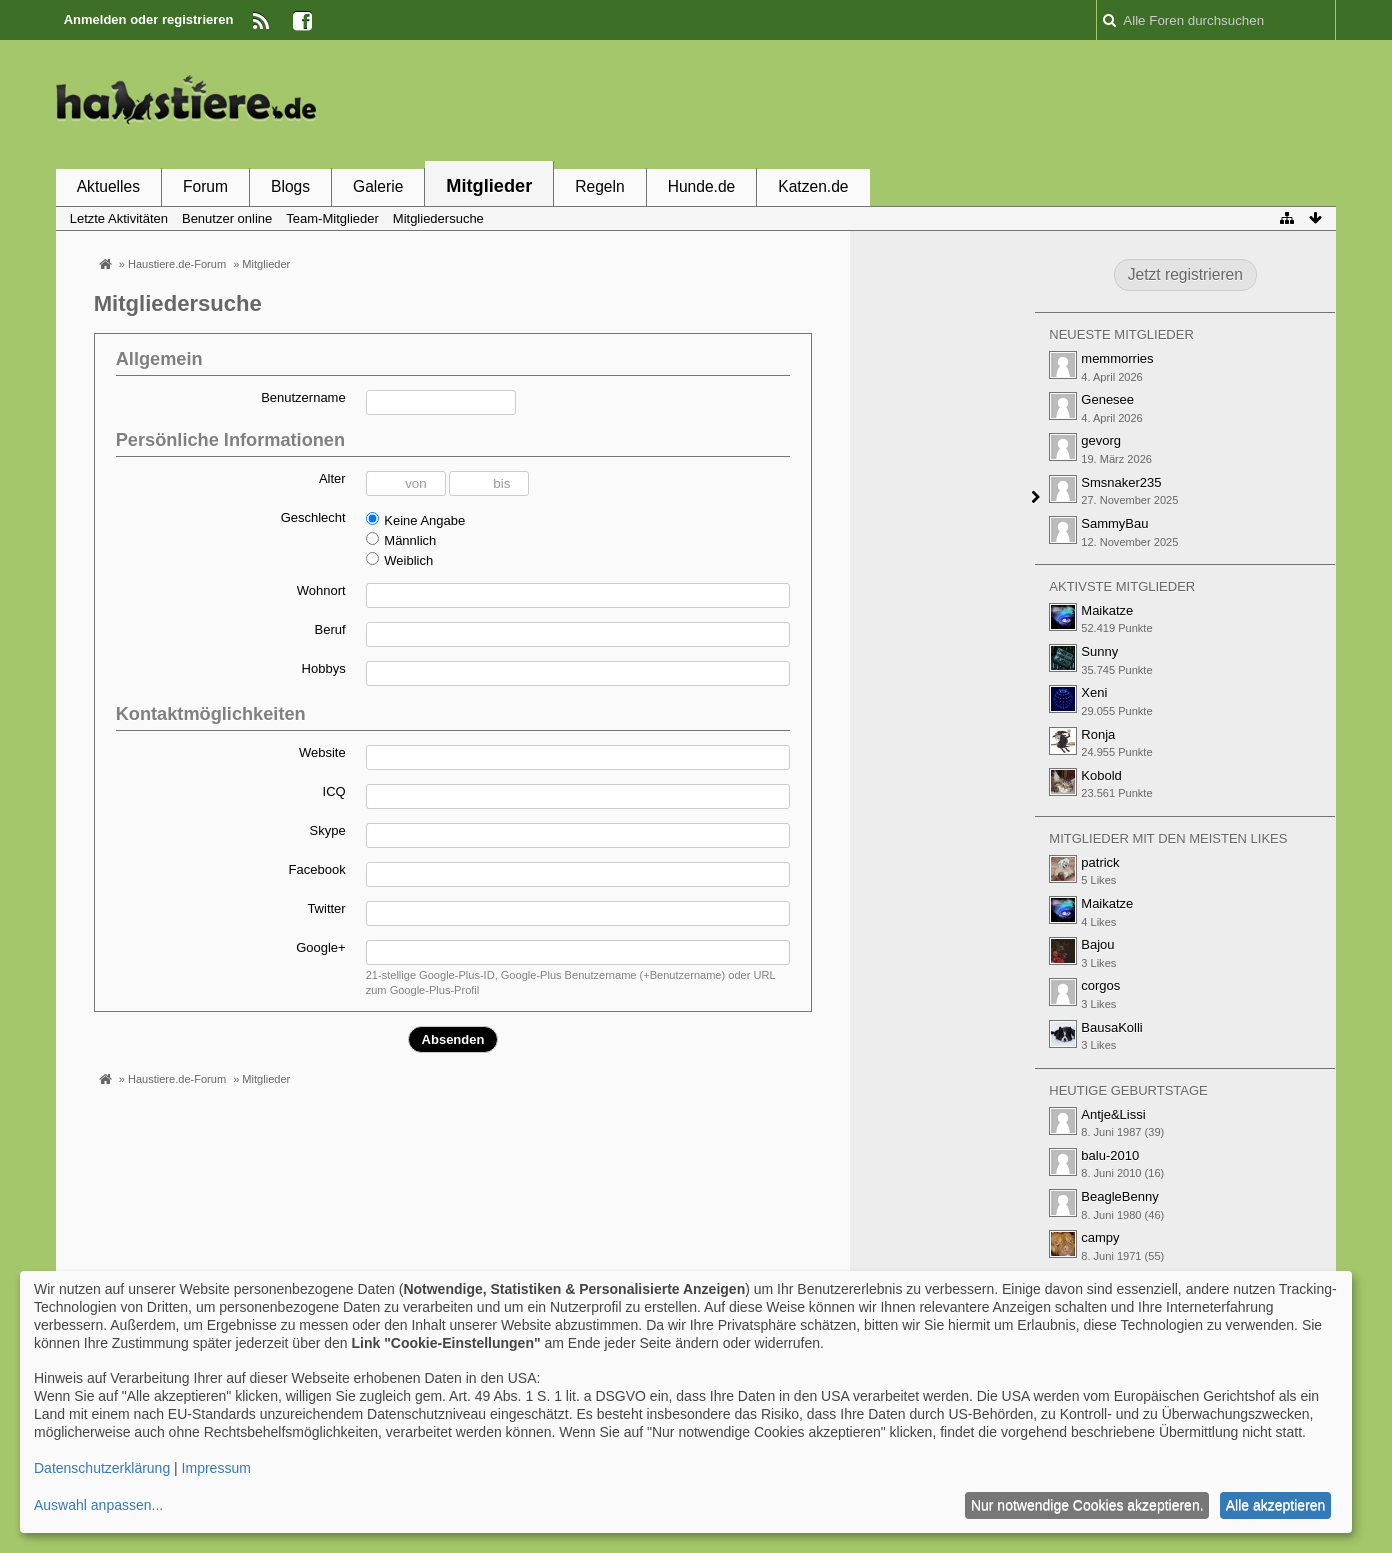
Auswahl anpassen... (98, 1505)
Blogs (290, 186)
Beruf (330, 629)
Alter (332, 478)
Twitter (326, 908)
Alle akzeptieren (1276, 1505)
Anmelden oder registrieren (149, 19)
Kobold (1101, 775)
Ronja (1098, 734)
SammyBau (1114, 523)
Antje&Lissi (1113, 1114)
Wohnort (321, 590)
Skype (328, 830)
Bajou (1097, 944)
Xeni (1094, 692)
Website (322, 752)
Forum (205, 186)
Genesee (1107, 399)
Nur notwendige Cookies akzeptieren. (1087, 1505)
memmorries (1117, 358)
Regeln (599, 186)
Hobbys (324, 668)
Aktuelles (108, 186)
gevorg (1101, 440)
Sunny (1099, 651)
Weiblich (400, 560)
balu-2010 (1110, 1155)
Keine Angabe (416, 520)
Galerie (378, 186)
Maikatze (1107, 610)
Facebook (317, 869)
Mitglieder (489, 186)
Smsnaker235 (1121, 482)
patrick (1100, 862)
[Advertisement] (972, 103)
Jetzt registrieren (1185, 274)
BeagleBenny (1119, 1196)
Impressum (216, 1468)
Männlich (401, 540)
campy (1100, 1237)
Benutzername (303, 397)
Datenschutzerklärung (102, 1468)
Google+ (321, 947)
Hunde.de (702, 186)
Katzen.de (813, 186)
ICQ (334, 791)
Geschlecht (313, 517)
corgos (1100, 985)
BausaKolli (1111, 1027)
